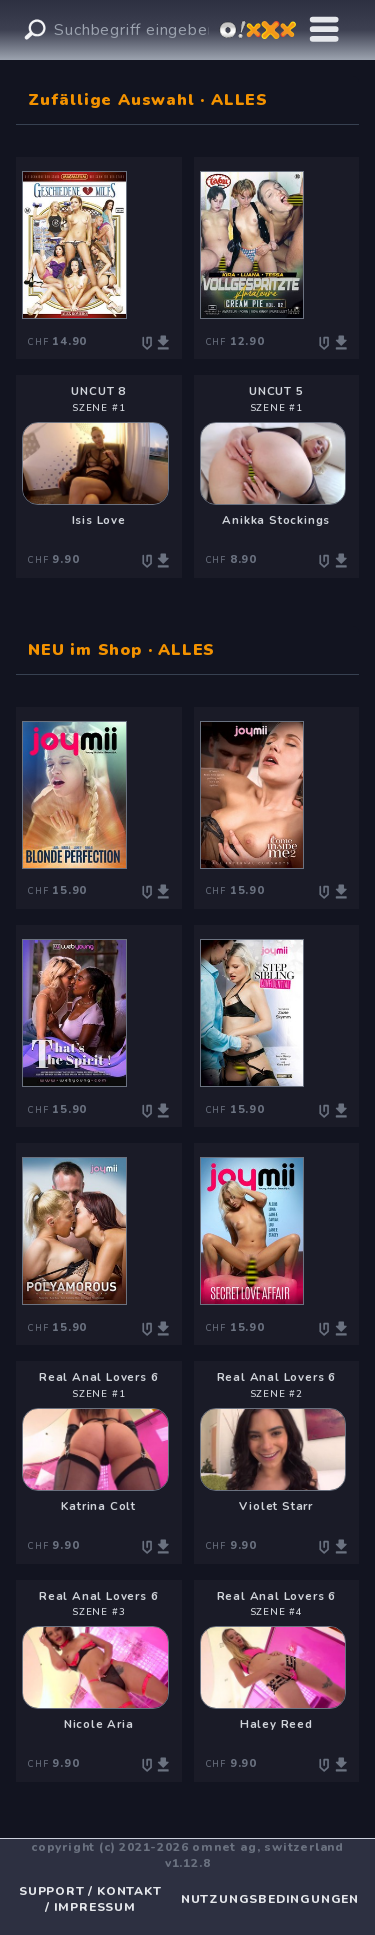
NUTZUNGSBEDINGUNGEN (270, 1899)
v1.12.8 (188, 1863)
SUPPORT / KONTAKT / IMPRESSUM (90, 1899)
